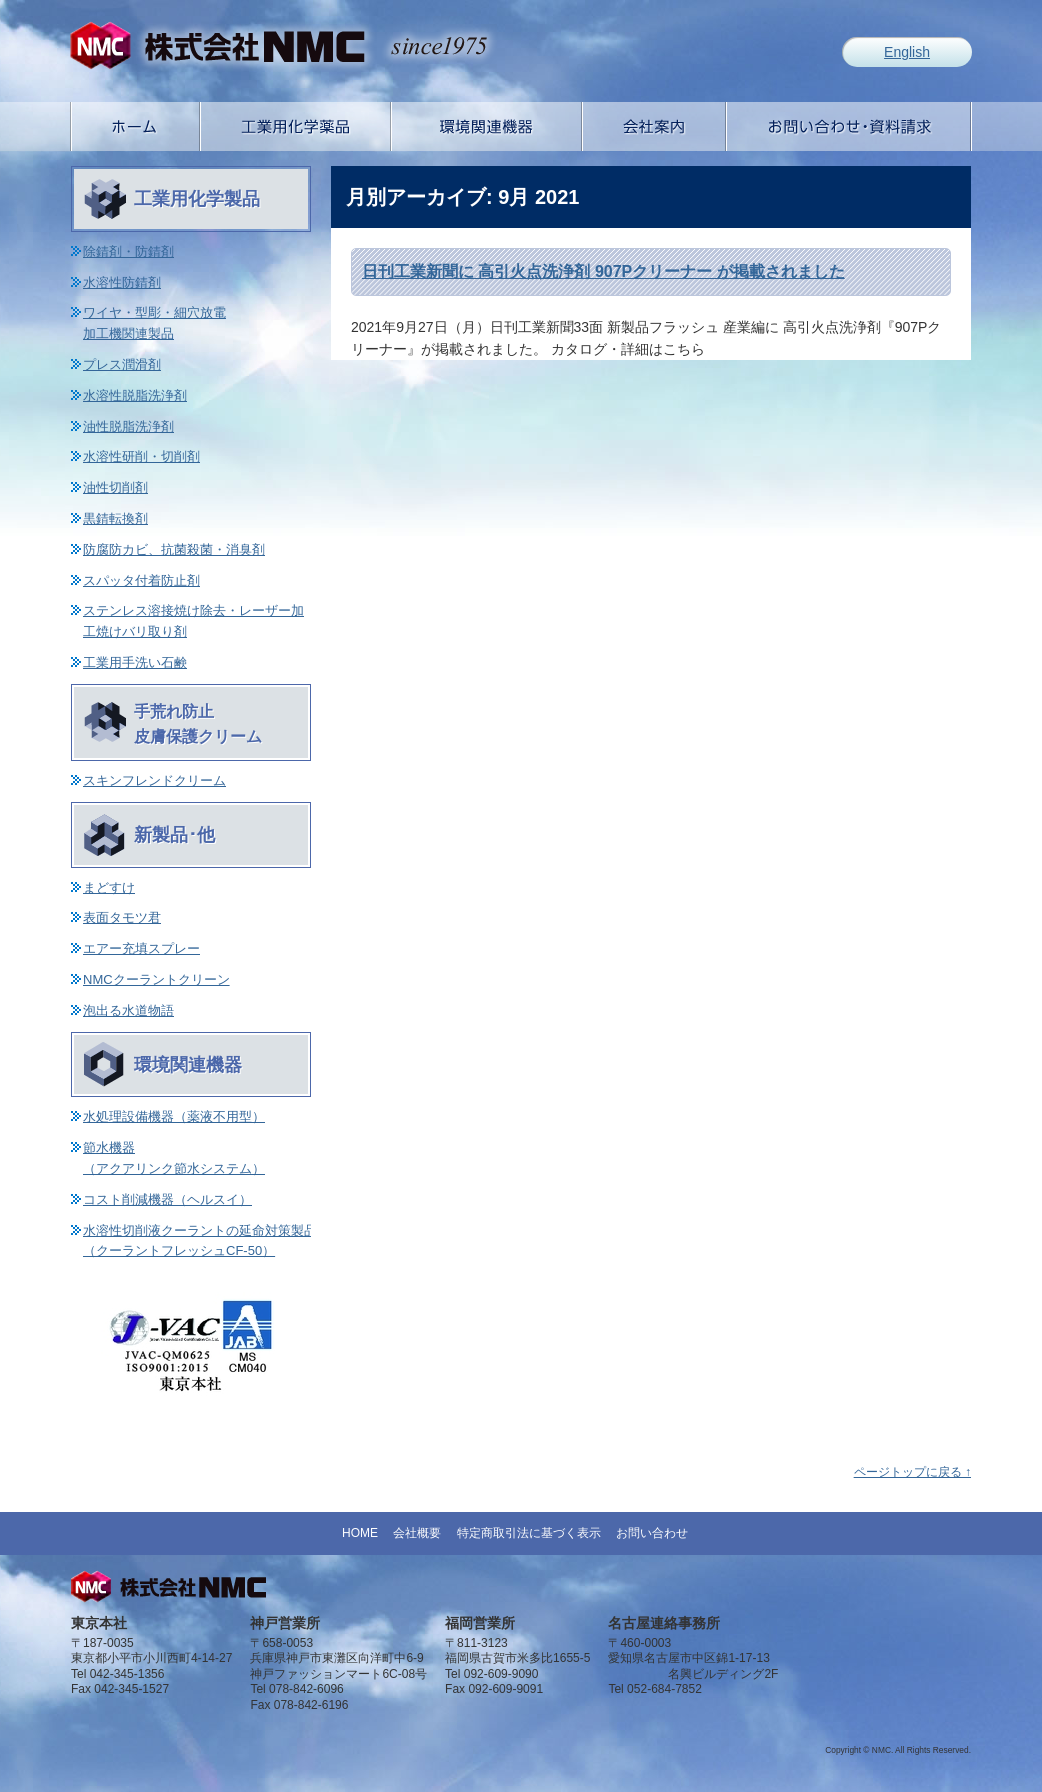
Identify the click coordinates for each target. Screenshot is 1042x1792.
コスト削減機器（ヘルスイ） (167, 1199)
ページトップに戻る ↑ (912, 1472)
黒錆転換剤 (115, 518)
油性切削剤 (115, 487)
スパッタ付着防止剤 (141, 580)
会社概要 (417, 1533)
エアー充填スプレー (141, 948)
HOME (360, 1533)
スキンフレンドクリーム (154, 780)
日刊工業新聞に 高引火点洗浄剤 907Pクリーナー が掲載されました (603, 271)
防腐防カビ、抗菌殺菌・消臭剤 (174, 549)
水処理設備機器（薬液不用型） (174, 1116)
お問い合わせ (652, 1533)
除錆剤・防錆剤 (128, 251)
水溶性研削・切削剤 (141, 456)
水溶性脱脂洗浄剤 (135, 395)
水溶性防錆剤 (122, 282)
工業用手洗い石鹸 (135, 662)
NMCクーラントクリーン (156, 979)
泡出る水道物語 (128, 1010)
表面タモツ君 (122, 917)
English (907, 52)
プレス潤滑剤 (122, 364)
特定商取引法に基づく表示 (529, 1533)
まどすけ (109, 887)
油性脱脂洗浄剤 (128, 426)
